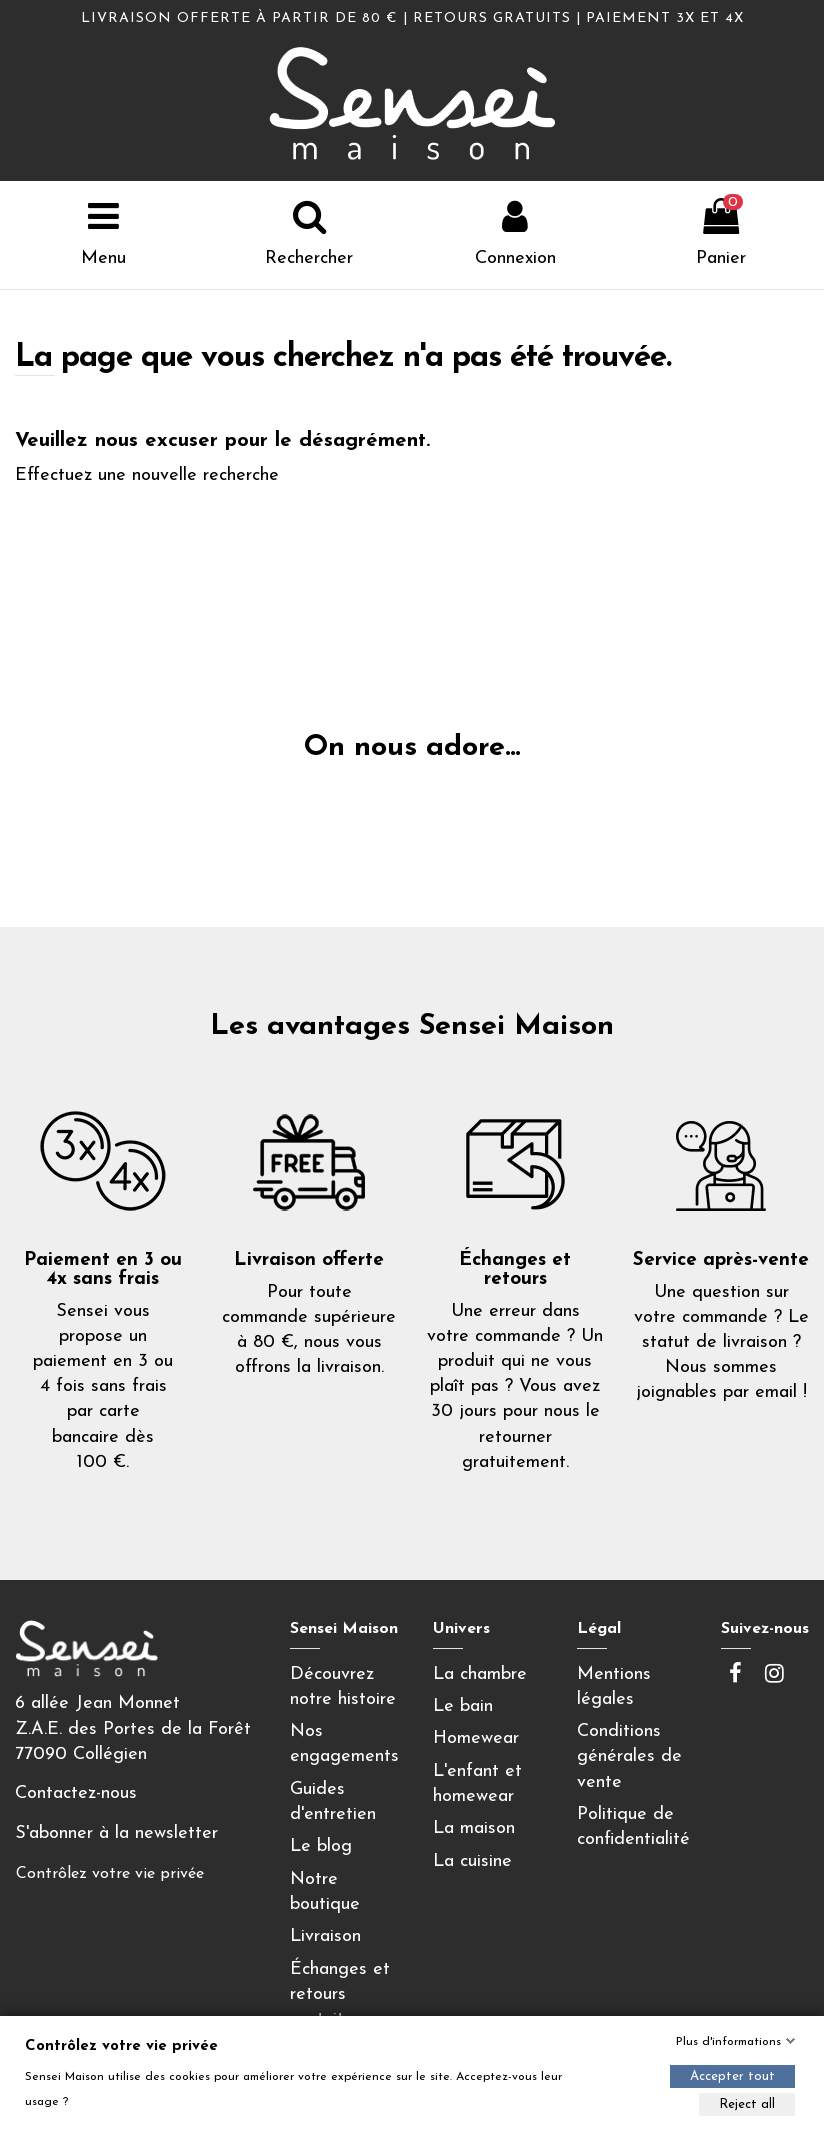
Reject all (747, 2104)
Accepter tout (732, 2076)
